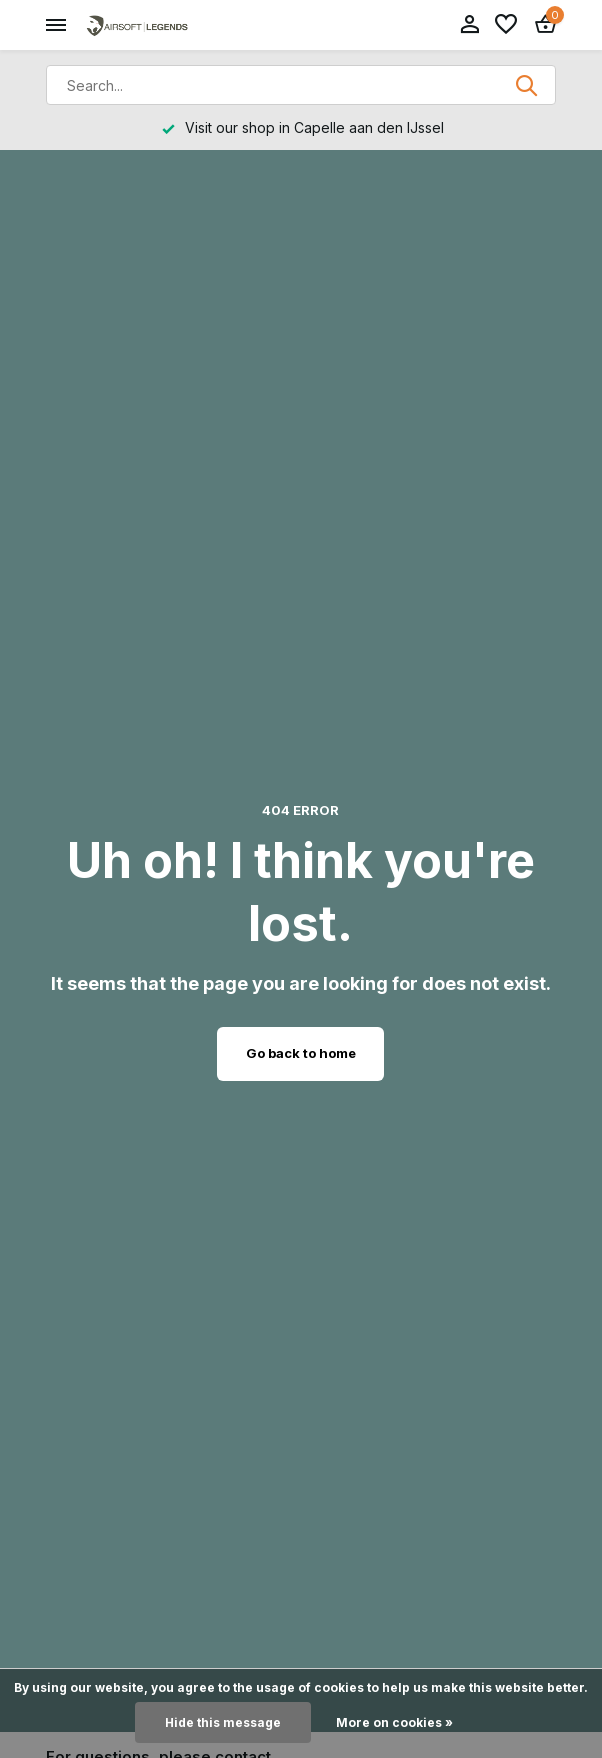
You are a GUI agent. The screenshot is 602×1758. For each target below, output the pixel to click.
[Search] (301, 85)
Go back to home (301, 1053)
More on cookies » (394, 1722)
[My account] (469, 25)
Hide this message (223, 1722)
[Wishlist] (506, 25)
